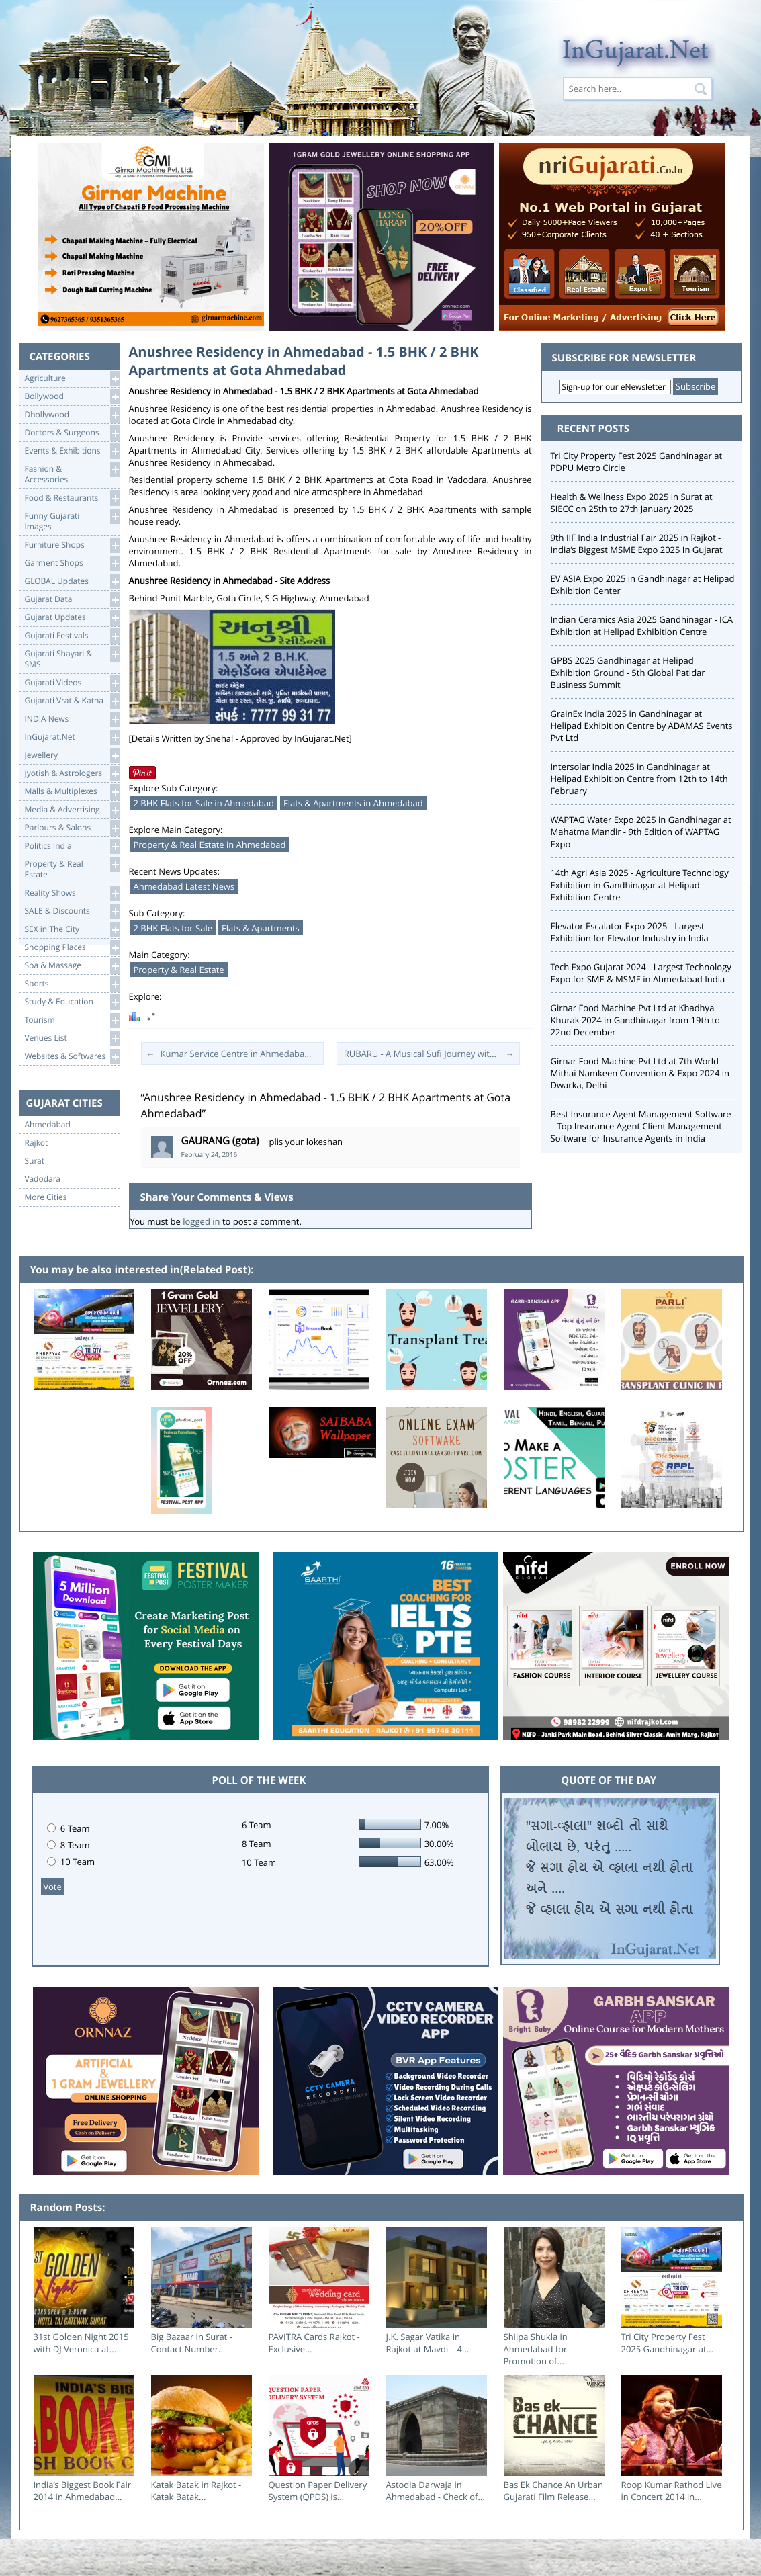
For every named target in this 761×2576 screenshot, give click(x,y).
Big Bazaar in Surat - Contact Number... (191, 2343)
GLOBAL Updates (72, 581)
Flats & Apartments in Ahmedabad (353, 803)
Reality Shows (72, 893)
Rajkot (36, 1142)
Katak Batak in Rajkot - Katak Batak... (196, 2491)
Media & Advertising (72, 810)
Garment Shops (72, 563)
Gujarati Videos (72, 683)
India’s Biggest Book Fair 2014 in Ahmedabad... (83, 2491)
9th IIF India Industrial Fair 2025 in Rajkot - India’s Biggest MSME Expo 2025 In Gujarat (637, 543)
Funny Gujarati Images (72, 520)
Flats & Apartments (261, 928)
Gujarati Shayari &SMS (72, 658)
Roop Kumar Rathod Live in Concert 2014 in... (671, 2491)
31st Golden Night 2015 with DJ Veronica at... (81, 2343)
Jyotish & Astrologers (72, 773)
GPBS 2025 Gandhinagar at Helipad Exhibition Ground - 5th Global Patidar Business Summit (628, 672)
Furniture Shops (72, 545)
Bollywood (72, 396)
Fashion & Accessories (72, 473)
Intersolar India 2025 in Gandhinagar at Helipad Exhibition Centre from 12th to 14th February (639, 779)
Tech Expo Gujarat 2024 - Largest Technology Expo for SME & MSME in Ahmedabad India (641, 973)
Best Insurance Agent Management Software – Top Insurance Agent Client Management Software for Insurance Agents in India (641, 1126)
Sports (72, 984)
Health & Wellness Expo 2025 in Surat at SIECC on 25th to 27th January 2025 (632, 502)
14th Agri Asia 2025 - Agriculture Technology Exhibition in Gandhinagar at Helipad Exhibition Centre (640, 885)
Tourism (72, 1020)
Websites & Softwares (72, 1056)
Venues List (72, 1038)
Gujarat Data (72, 599)
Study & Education (72, 1002)
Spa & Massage (72, 966)
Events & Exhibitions (72, 451)
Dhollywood (72, 415)
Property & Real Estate (179, 969)
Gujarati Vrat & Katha (72, 701)
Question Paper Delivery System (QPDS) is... (318, 2491)
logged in (201, 1221)
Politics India (72, 846)
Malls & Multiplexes (72, 792)
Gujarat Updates (72, 618)
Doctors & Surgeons (72, 433)
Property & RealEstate (72, 868)
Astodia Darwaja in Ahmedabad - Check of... (435, 2491)
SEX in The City (72, 929)
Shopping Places (72, 947)
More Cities (46, 1197)
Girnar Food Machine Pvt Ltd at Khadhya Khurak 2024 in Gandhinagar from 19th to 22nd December (635, 1020)
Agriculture (72, 378)
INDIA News (72, 719)
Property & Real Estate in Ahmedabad (210, 845)
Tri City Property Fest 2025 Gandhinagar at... (667, 2343)
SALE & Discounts (72, 911)
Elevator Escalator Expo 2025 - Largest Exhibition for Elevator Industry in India (630, 932)
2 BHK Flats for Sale (173, 928)
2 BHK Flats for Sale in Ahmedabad (204, 803)
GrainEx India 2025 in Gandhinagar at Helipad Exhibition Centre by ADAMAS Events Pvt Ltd (642, 725)
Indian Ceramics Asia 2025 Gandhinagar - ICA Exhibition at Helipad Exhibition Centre (642, 625)
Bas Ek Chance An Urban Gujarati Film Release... (553, 2491)
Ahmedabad (48, 1124)
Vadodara (43, 1179)
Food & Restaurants (72, 498)
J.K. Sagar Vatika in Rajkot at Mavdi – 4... (427, 2343)
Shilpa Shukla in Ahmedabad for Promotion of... (536, 2349)
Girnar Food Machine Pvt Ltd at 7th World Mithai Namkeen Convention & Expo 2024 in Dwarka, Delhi (640, 1073)
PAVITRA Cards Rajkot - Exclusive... (314, 2343)
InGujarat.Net (72, 737)
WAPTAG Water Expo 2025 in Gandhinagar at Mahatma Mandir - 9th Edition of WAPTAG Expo (641, 832)
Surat (35, 1161)
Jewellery (72, 755)
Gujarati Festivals (72, 636)
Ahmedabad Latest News (184, 886)
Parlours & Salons (72, 828)
